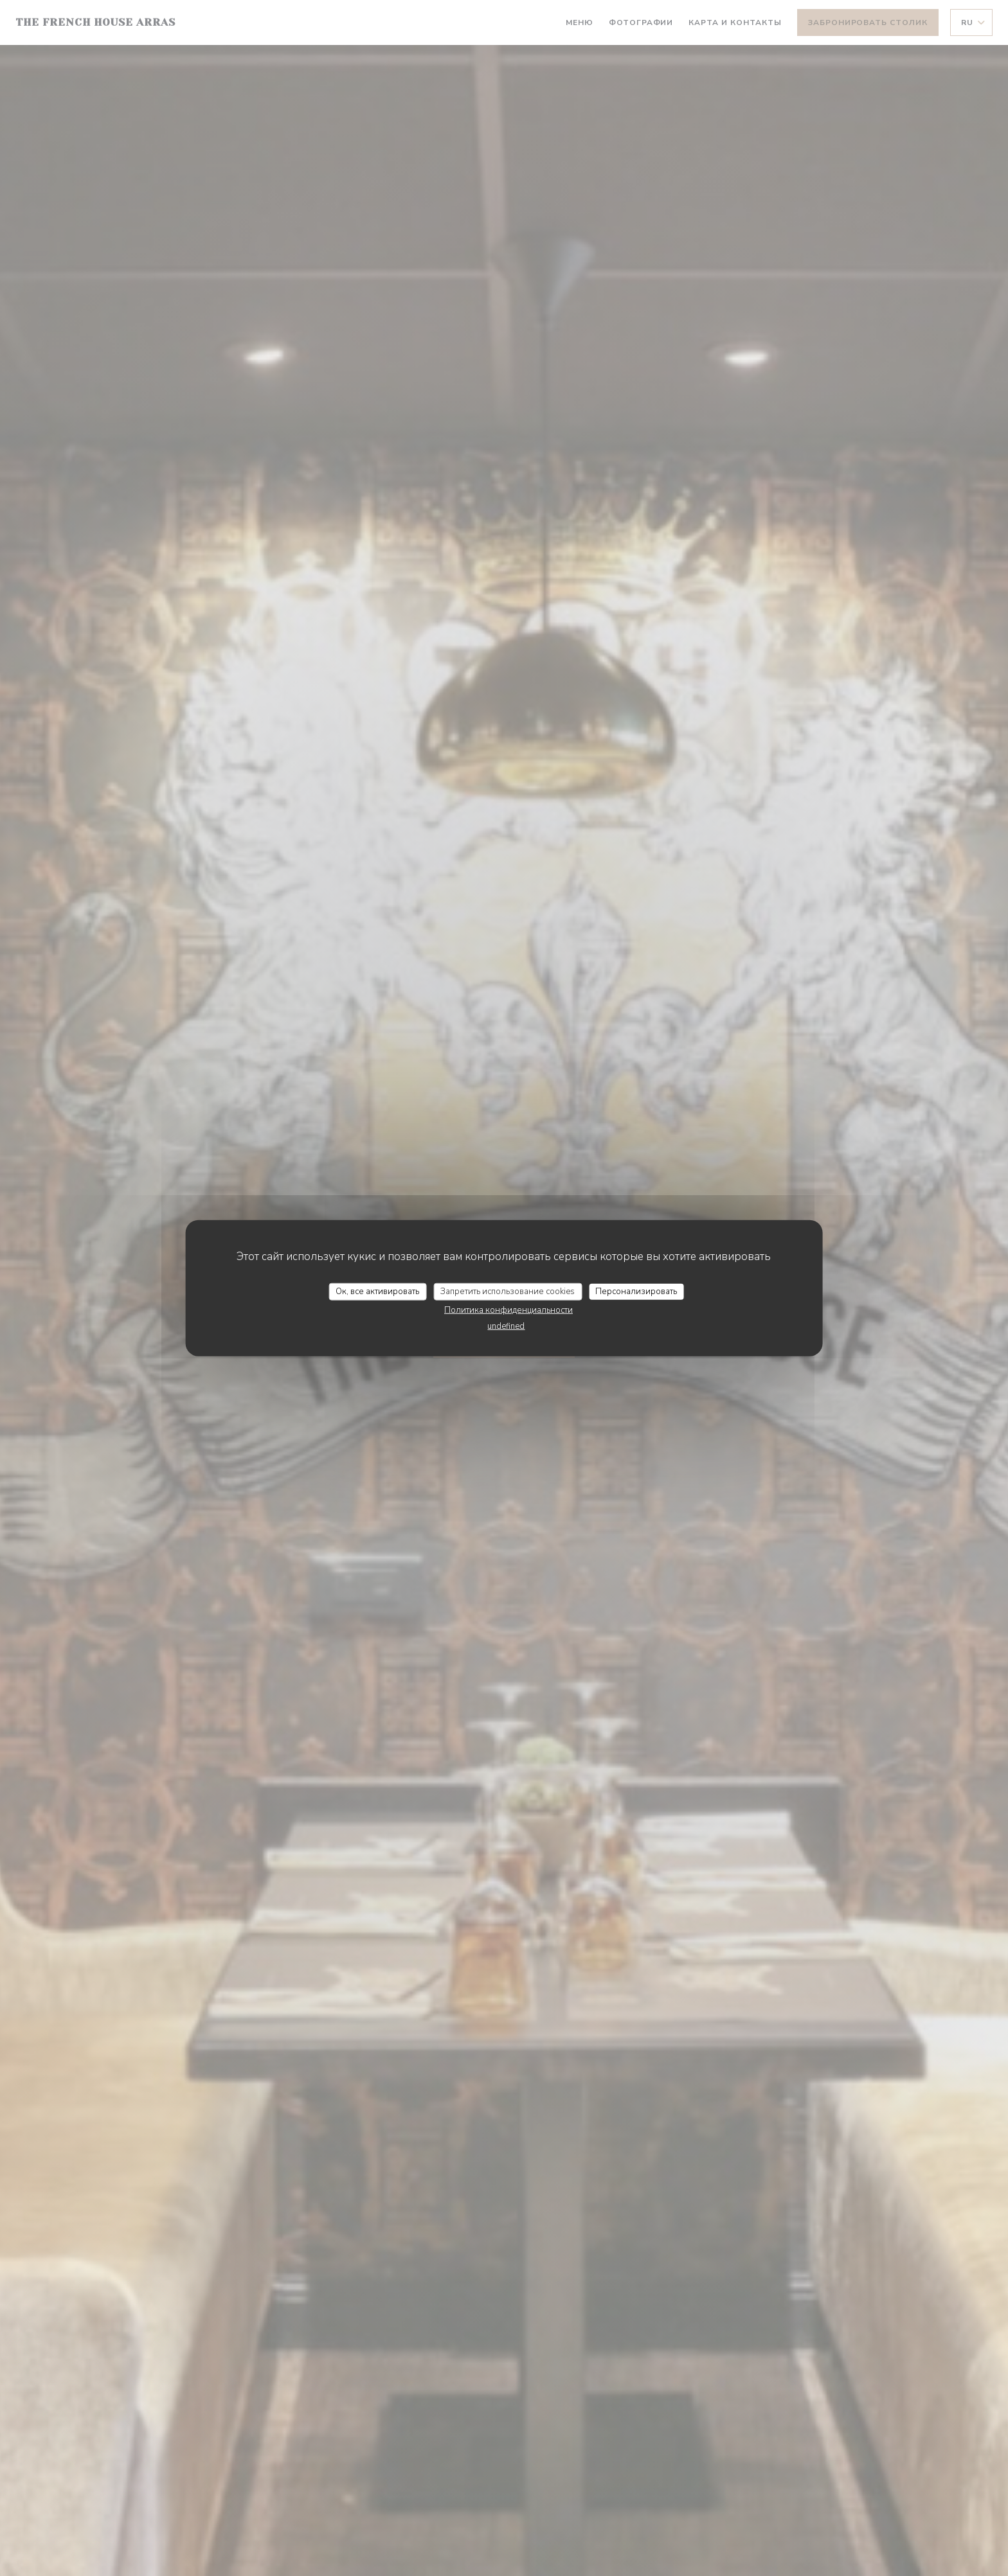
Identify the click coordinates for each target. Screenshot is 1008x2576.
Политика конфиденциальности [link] (508, 1310)
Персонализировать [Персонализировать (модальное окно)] (636, 1291)
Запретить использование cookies (507, 1291)
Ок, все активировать (377, 1291)
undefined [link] (506, 1326)
